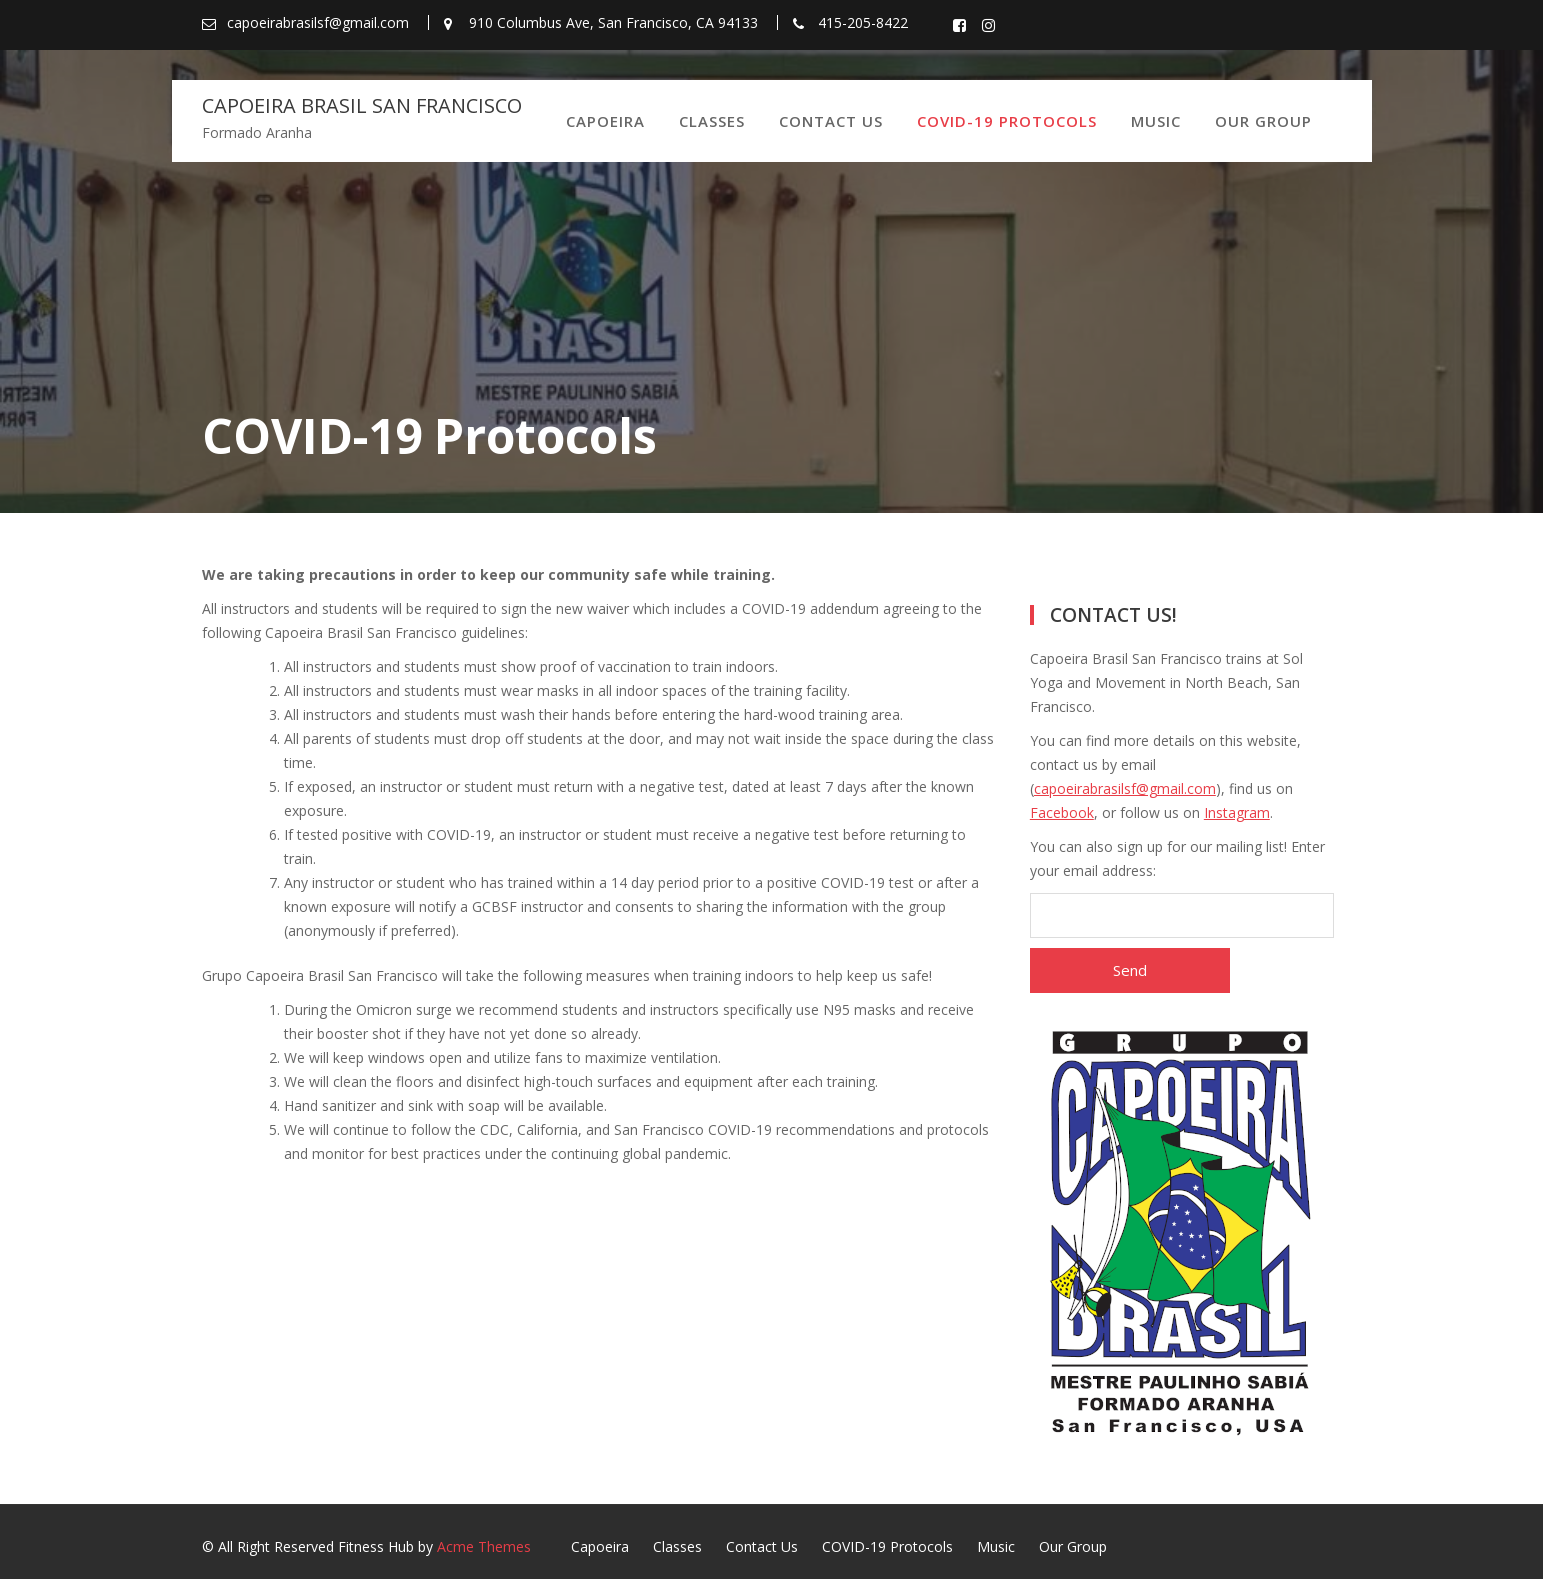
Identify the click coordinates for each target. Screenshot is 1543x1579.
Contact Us (831, 121)
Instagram (1237, 812)
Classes (712, 121)
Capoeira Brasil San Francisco (362, 105)
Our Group (1263, 121)
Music (1156, 121)
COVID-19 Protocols (1007, 121)
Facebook (1062, 812)
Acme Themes (484, 1546)
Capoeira (605, 121)
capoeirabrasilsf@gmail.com (1125, 788)
